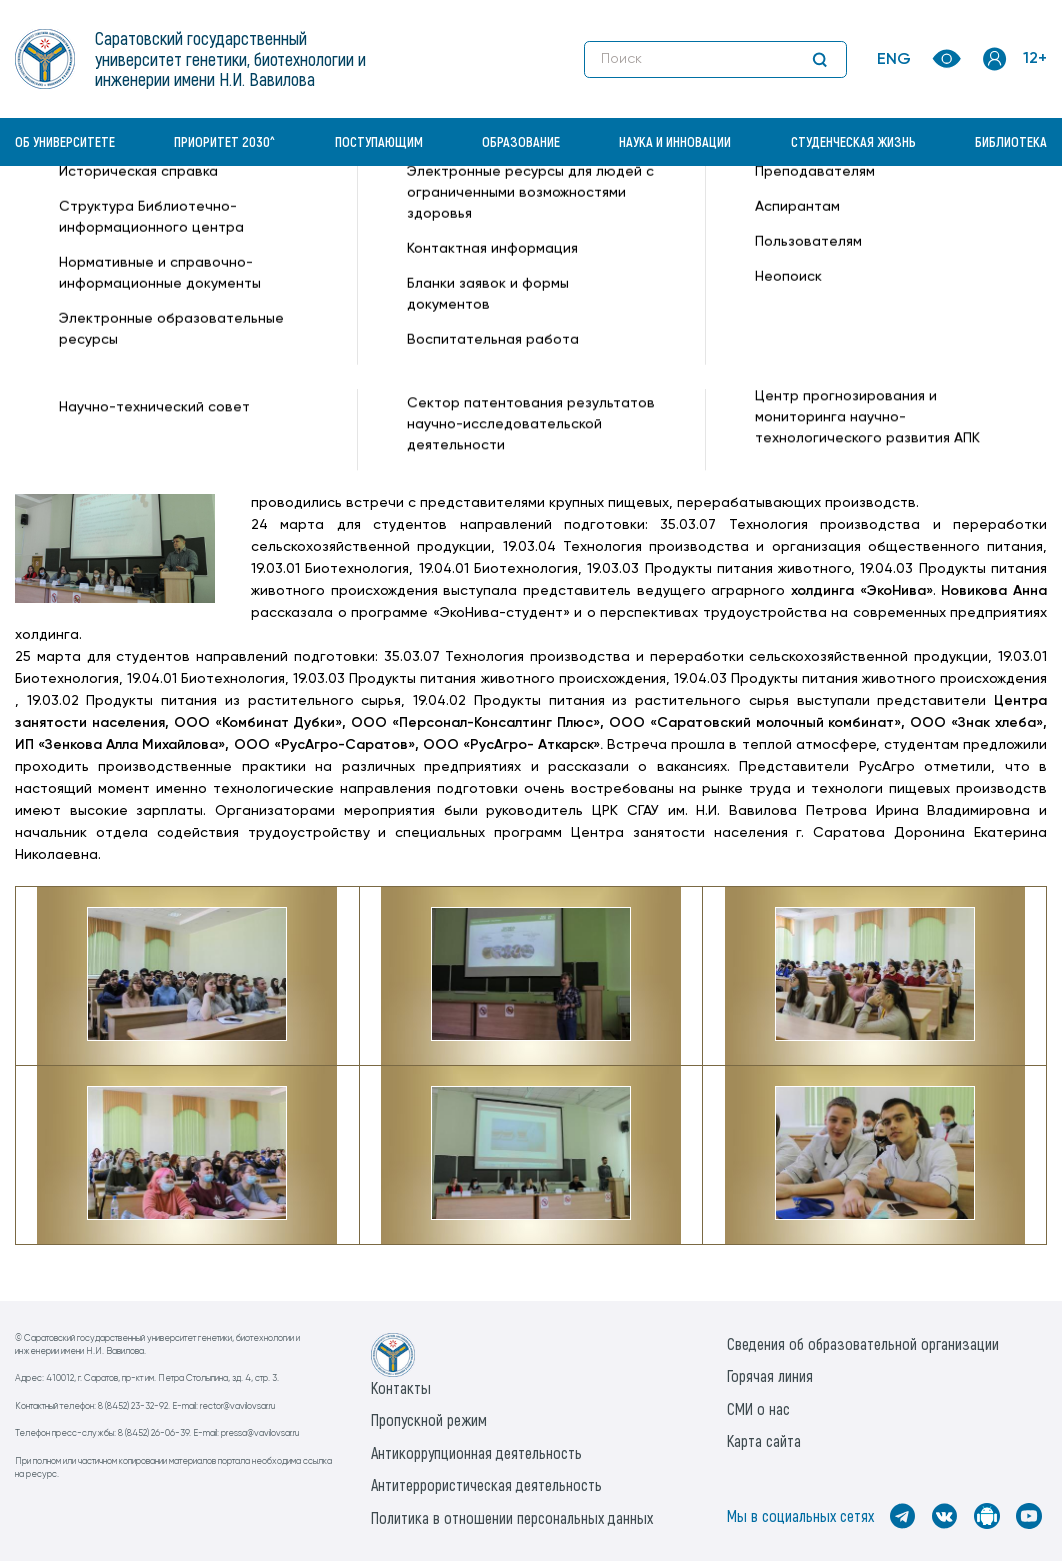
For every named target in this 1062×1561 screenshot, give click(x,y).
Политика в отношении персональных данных (512, 1517)
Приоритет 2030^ (224, 141)
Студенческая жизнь (853, 141)
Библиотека (1011, 141)
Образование (521, 141)
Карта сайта (764, 1440)
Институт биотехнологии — (109, 237)
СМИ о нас (758, 1408)
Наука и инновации (675, 141)
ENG (894, 60)
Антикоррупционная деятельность (476, 1452)
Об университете (65, 141)
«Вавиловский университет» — (119, 216)
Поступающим (379, 141)
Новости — (264, 216)
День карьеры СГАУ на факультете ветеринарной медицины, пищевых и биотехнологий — (613, 216)
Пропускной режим (429, 1419)
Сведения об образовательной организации (863, 1343)
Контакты (401, 1387)
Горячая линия (770, 1375)
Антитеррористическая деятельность (486, 1484)
